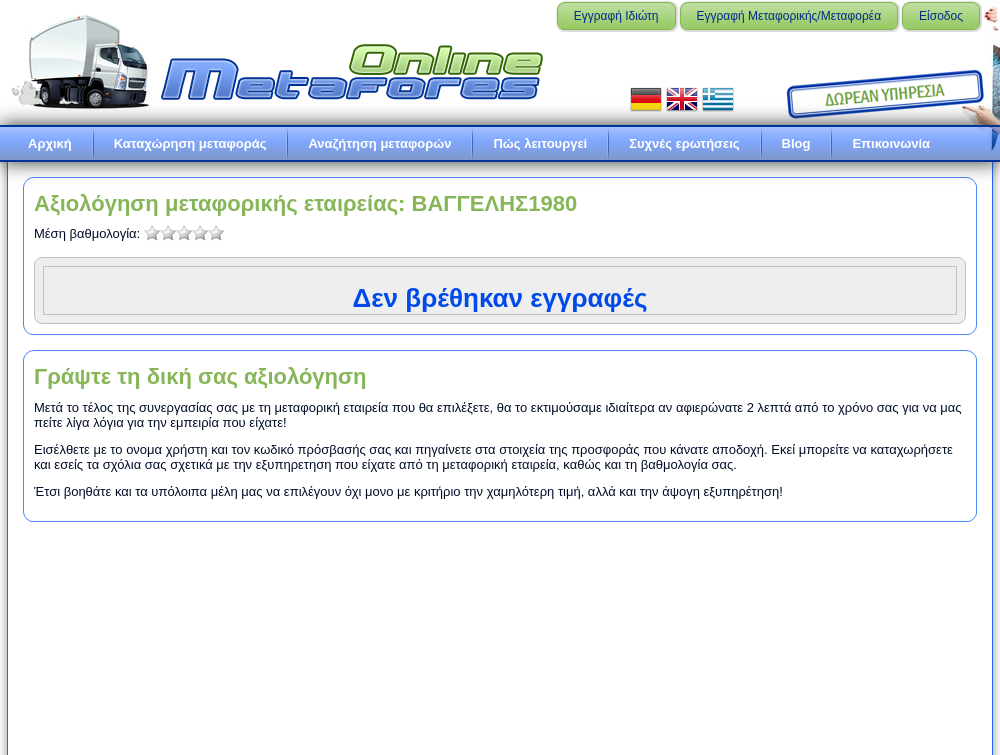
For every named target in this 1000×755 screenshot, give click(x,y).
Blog (796, 143)
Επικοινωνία (891, 143)
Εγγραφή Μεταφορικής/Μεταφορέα (789, 16)
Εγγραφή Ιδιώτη (616, 16)
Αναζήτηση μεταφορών (379, 143)
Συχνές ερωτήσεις (684, 143)
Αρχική (50, 143)
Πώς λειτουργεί (540, 143)
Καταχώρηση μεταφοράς (190, 143)
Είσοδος (941, 16)
